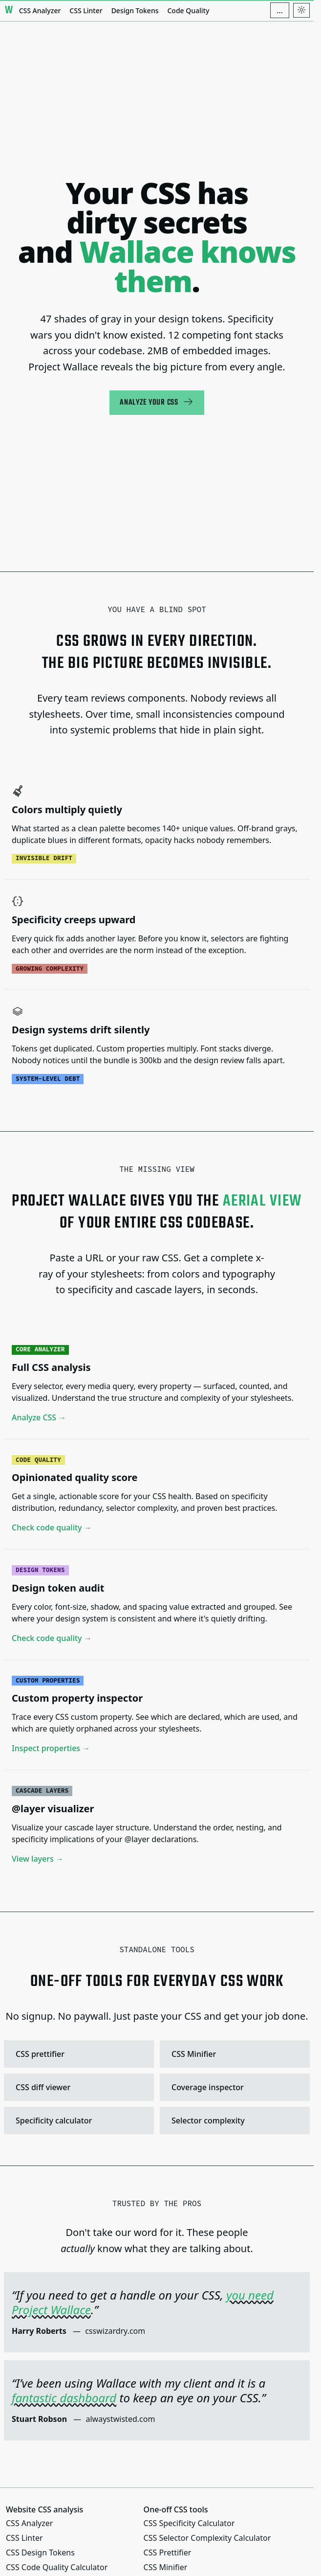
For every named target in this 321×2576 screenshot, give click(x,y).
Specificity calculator (78, 2120)
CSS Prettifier (168, 2552)
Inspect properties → (51, 1748)
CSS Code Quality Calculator (56, 2567)
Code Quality (188, 10)
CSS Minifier (233, 2054)
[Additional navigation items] (279, 10)
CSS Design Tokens (40, 2552)
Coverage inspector (233, 2087)
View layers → (38, 1858)
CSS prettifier (78, 2054)
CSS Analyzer (40, 10)
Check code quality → (52, 1528)
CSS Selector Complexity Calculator (207, 2537)
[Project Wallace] (9, 10)
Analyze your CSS (157, 402)
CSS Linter (85, 10)
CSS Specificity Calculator (189, 2523)
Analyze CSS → (39, 1417)
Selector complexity (233, 2120)
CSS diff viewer (78, 2087)
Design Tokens (135, 10)
